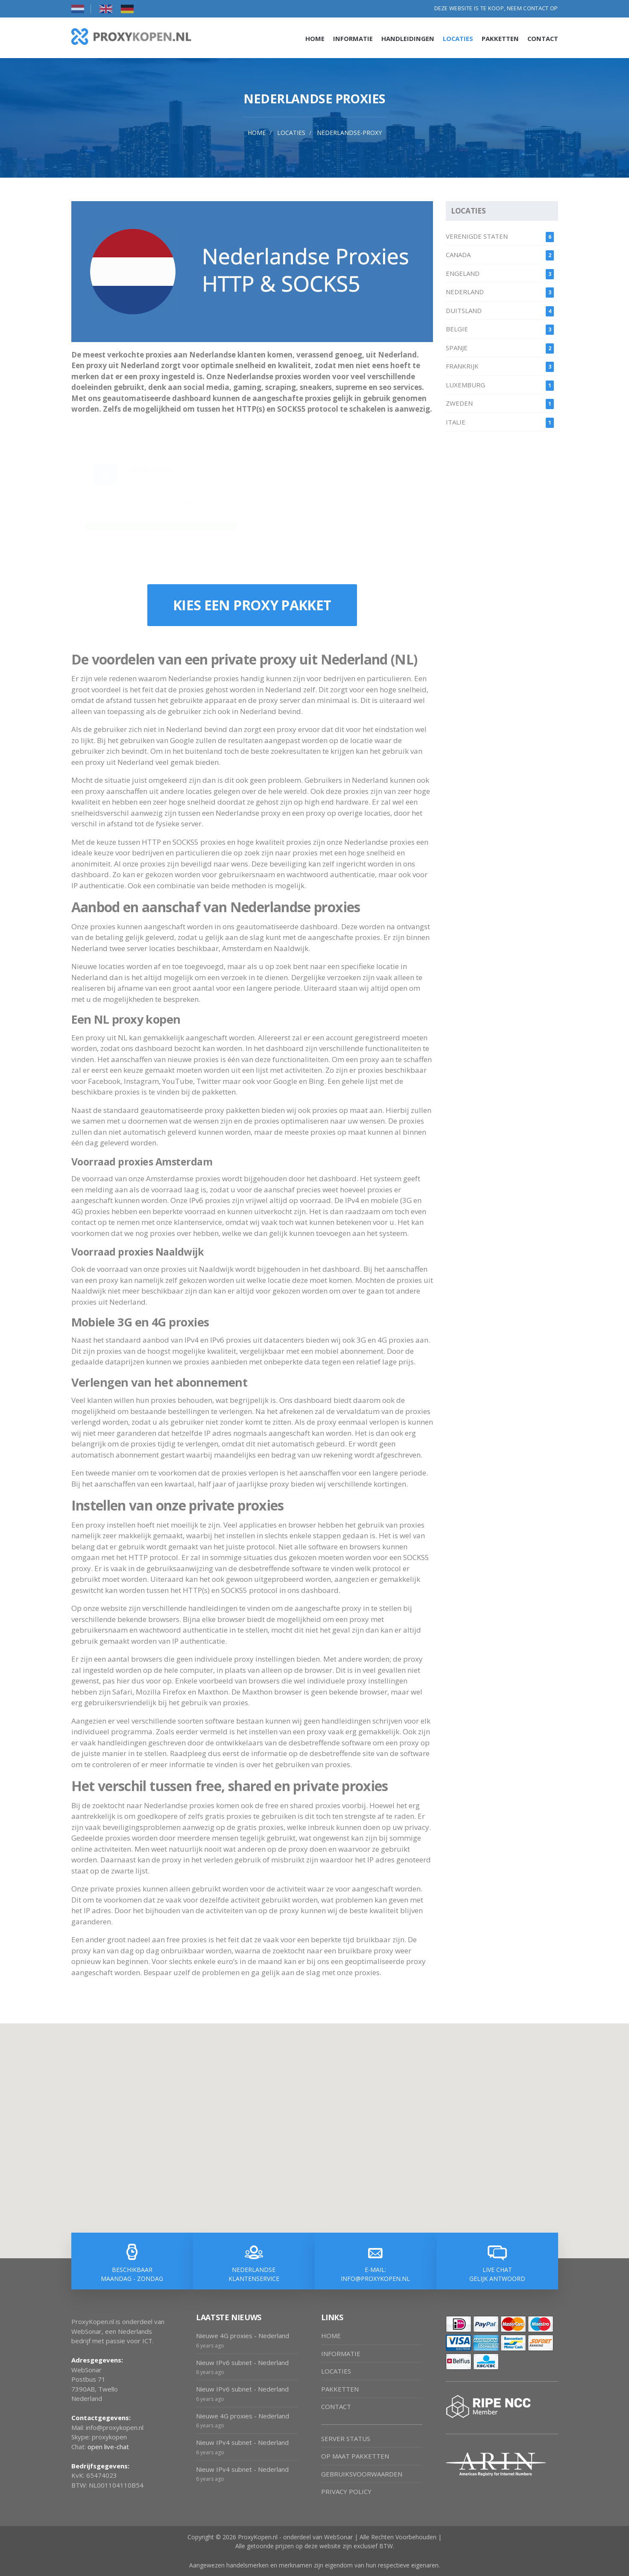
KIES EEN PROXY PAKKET (252, 605)
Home (315, 38)
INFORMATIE (340, 2353)
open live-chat (108, 2446)
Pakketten (500, 38)
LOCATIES (336, 2371)
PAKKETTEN (340, 2389)
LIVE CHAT (497, 2274)
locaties (291, 133)
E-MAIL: (375, 2274)
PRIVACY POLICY (346, 2491)
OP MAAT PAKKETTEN (355, 2456)
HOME (331, 2335)
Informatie (353, 38)
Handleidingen (407, 38)
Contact (542, 38)
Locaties (458, 38)
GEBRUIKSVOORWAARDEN (361, 2474)
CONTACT (336, 2406)
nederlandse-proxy (349, 133)
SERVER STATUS (345, 2438)
